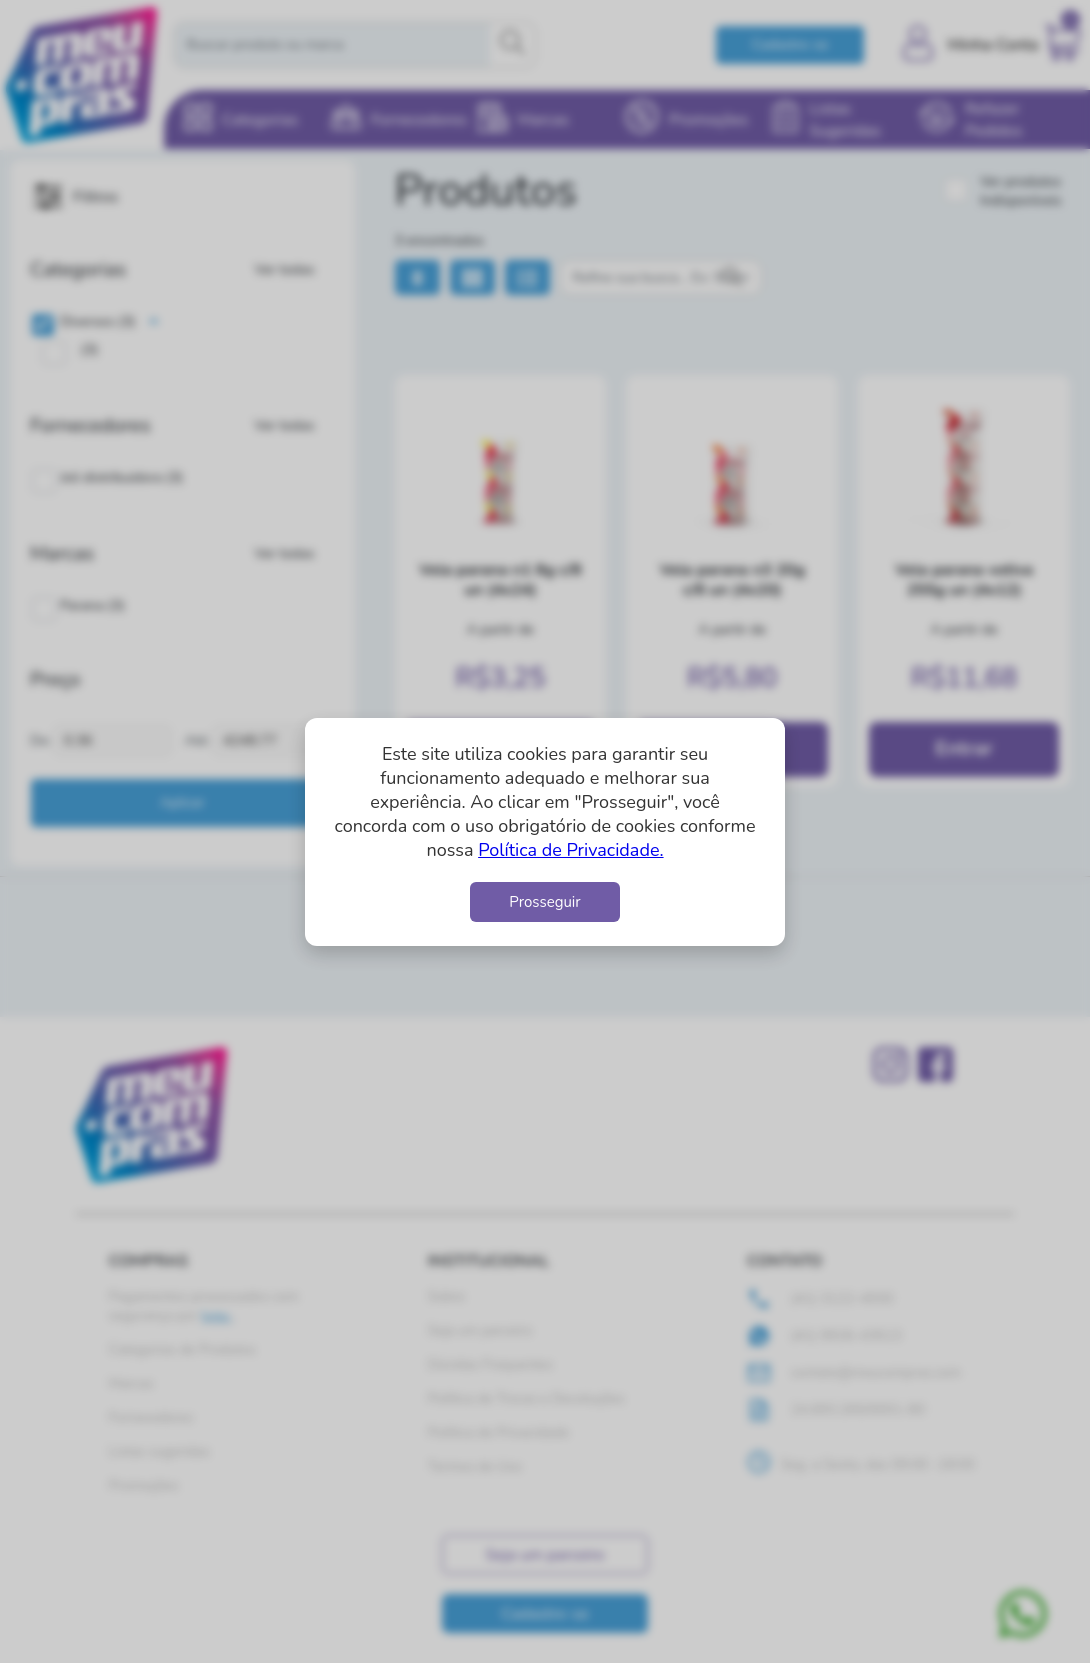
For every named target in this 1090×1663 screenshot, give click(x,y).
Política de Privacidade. (570, 850)
